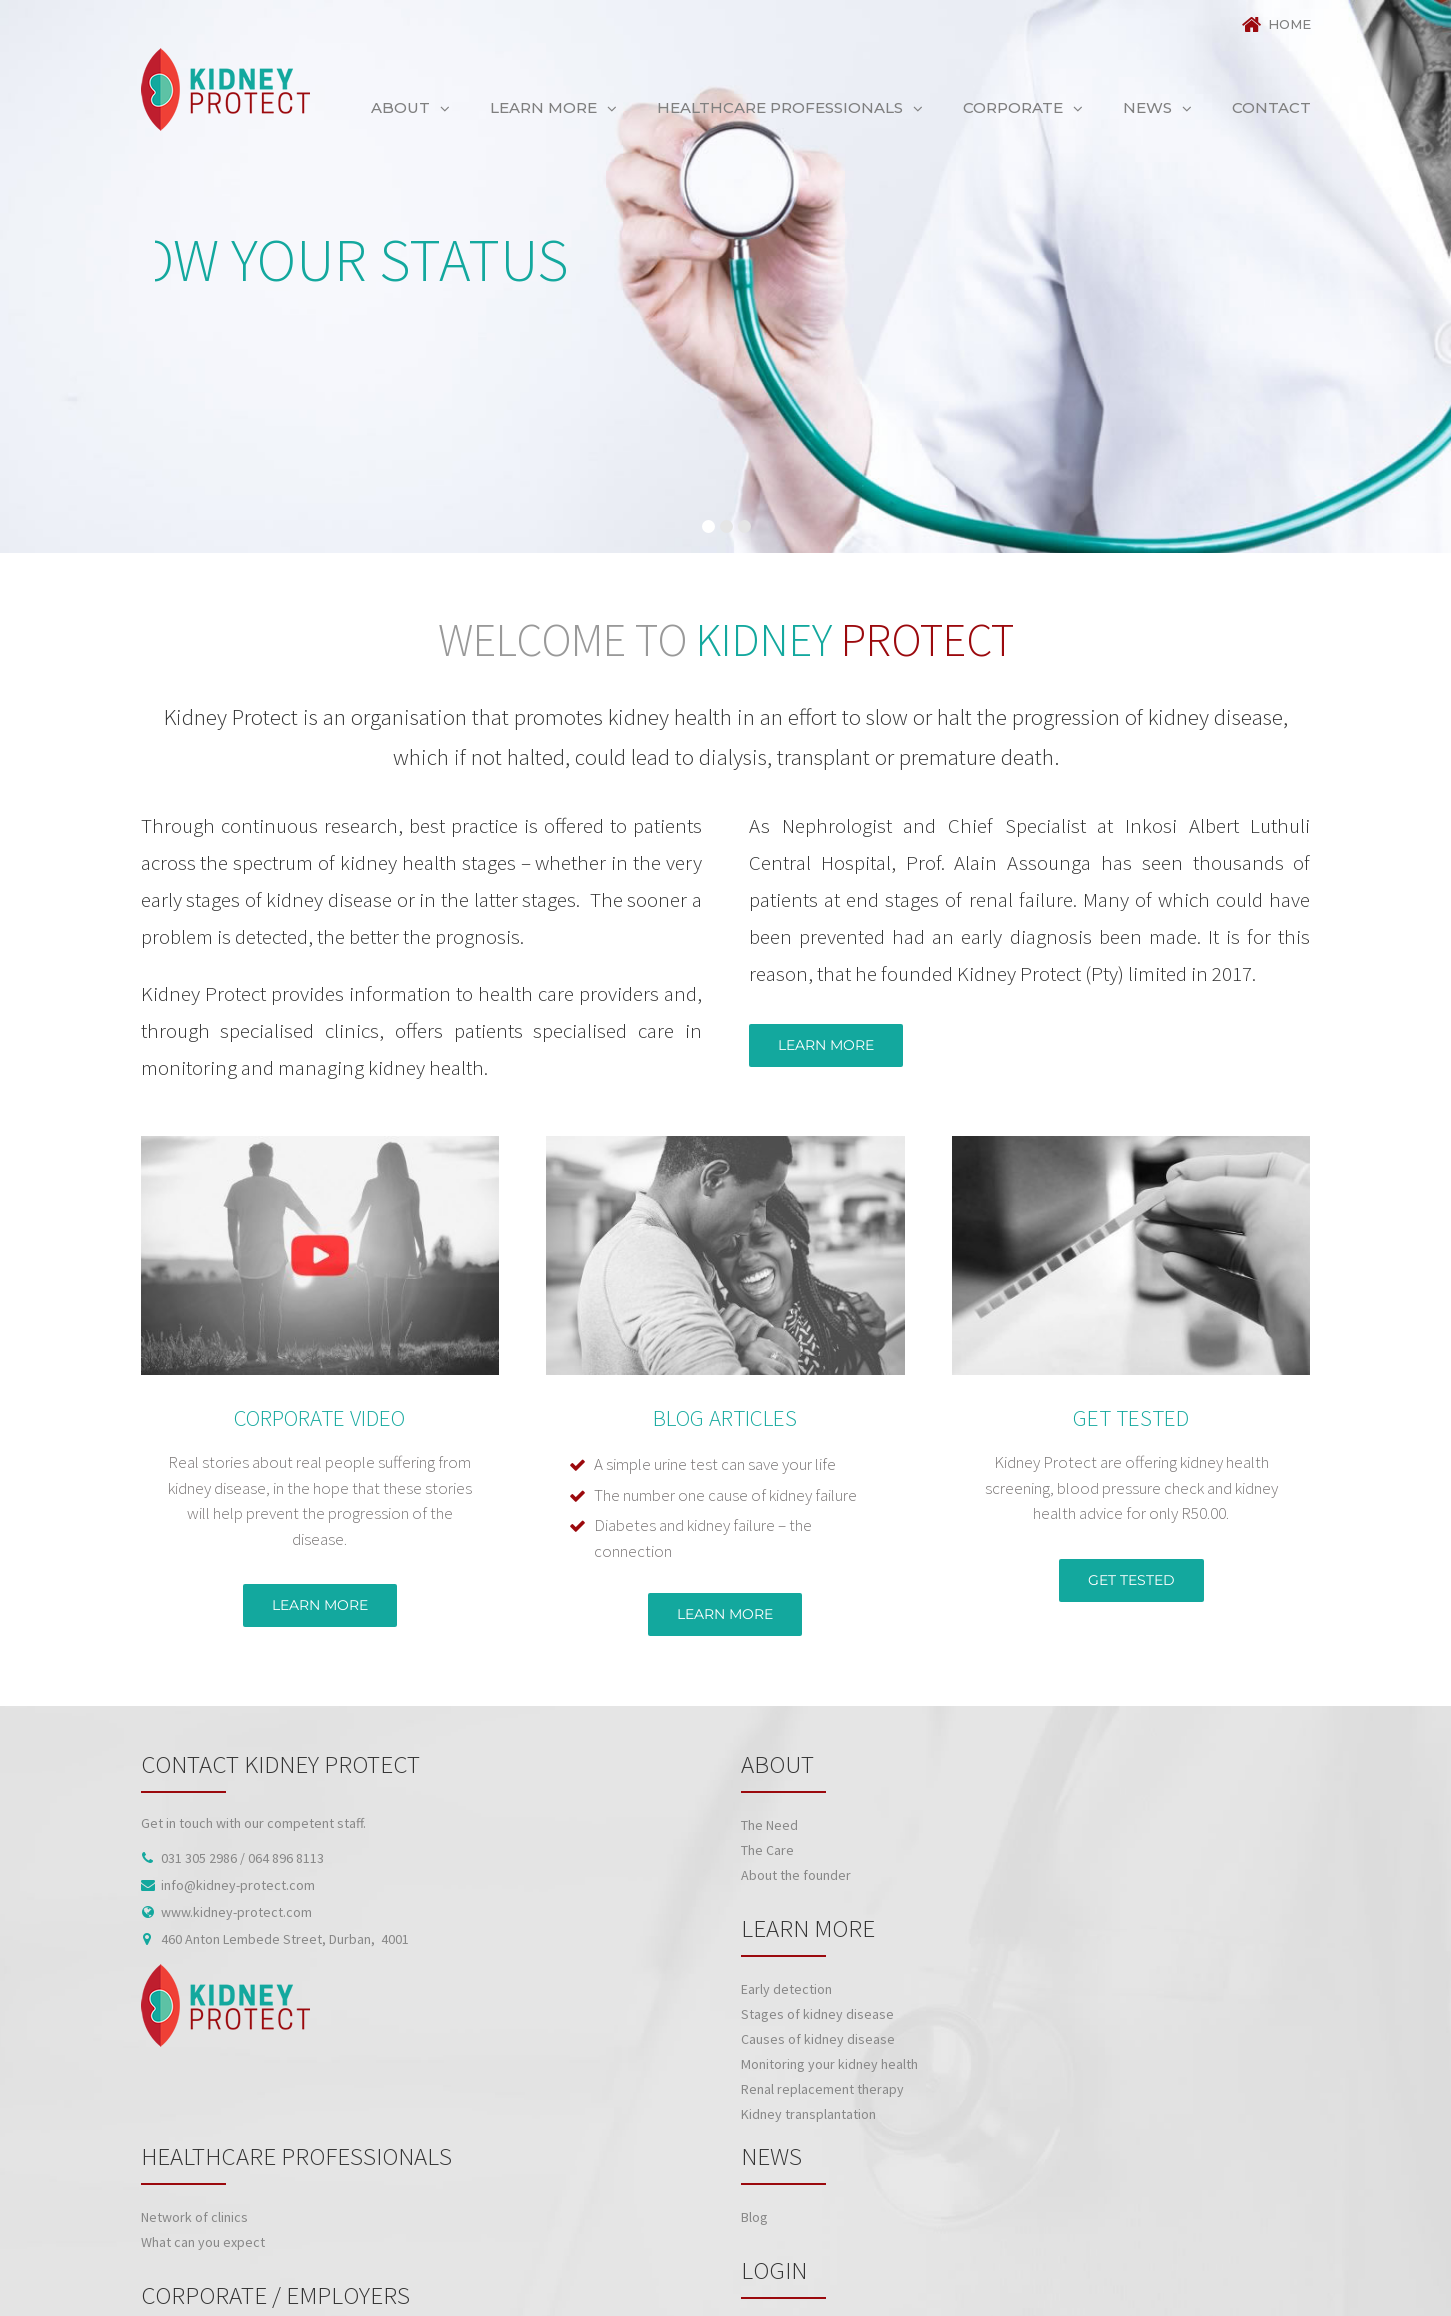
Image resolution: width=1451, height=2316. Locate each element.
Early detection (786, 1989)
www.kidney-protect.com (236, 1912)
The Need (769, 1825)
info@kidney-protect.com (238, 1885)
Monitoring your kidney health (829, 2064)
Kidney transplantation (808, 2114)
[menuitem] (1270, 25)
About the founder (796, 1875)
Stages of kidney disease (817, 2014)
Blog (754, 2217)
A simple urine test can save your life (715, 1464)
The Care (767, 1850)
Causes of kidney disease (818, 2039)
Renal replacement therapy (822, 2089)
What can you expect (203, 2242)
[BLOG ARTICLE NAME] (725, 1148)
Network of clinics (194, 2217)
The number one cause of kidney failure (725, 1495)
